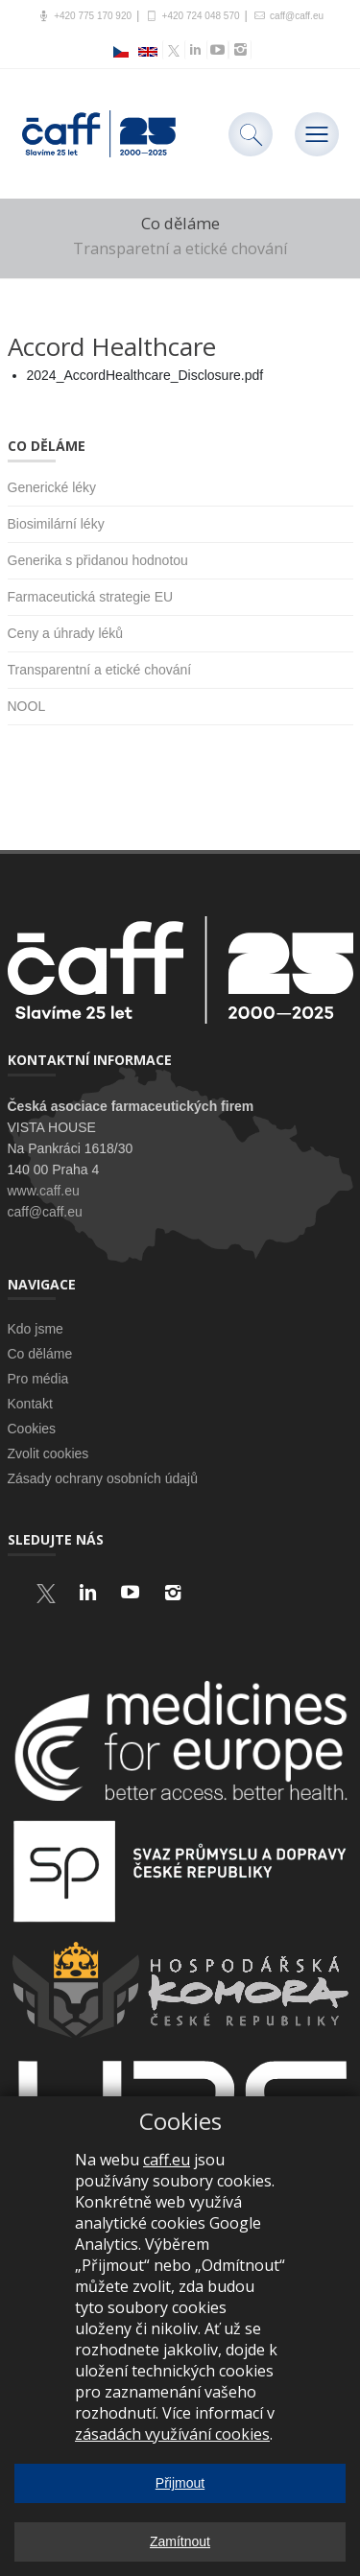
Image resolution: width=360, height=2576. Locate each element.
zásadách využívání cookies (172, 2434)
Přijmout (180, 2483)
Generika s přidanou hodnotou (98, 560)
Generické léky (52, 487)
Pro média (38, 1378)
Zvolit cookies (48, 1453)
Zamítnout (180, 2541)
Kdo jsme (35, 1328)
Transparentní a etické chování (100, 669)
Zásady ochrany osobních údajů (103, 1478)
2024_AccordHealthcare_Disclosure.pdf (145, 375)
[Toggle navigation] (316, 134)
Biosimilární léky (56, 524)
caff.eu (166, 2159)
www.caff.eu (44, 1190)
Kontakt (30, 1403)
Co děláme (40, 1353)
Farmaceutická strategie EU (91, 596)
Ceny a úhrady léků (66, 633)
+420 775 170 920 (84, 16)
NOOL (27, 706)
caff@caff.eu (288, 16)
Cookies (32, 1428)
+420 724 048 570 (191, 16)
